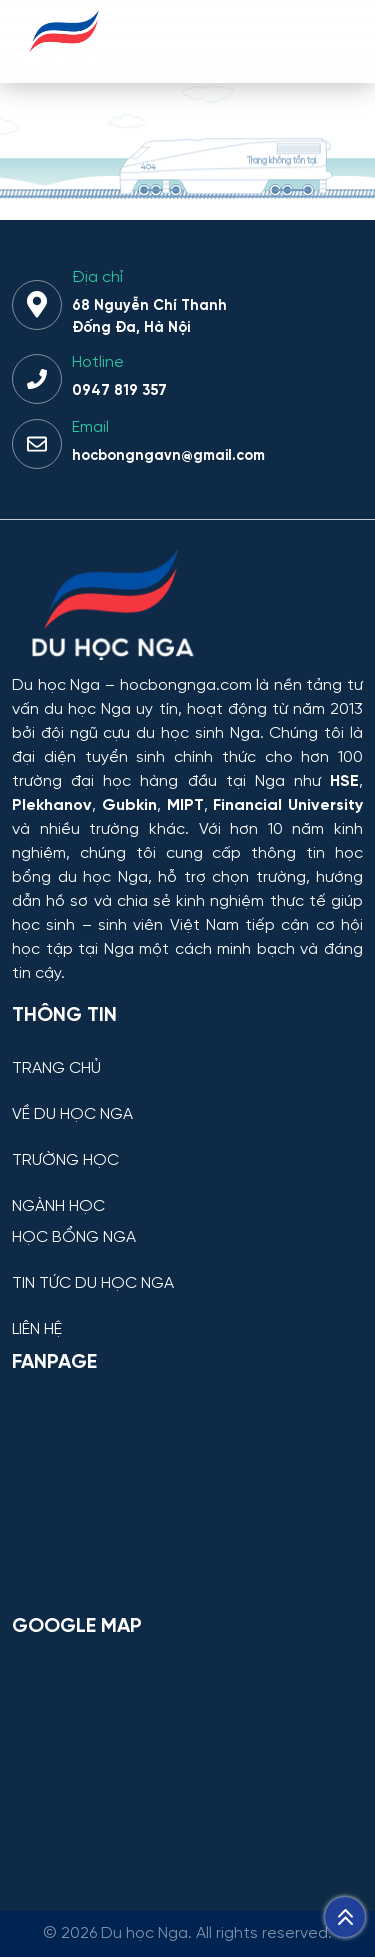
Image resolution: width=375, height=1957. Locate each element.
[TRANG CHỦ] (187, 1053)
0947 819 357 (119, 391)
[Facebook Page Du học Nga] (187, 1493)
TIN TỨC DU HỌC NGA (93, 1284)
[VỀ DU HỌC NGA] (187, 1099)
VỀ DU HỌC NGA (72, 1115)
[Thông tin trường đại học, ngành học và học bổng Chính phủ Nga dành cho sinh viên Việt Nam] (187, 607)
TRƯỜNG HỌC (65, 1161)
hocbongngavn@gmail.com (168, 456)
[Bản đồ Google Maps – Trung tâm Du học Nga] (187, 1757)
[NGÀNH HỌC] (187, 1191)
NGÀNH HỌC (58, 1207)
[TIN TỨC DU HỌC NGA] (187, 1268)
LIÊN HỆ (37, 1330)
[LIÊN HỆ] (187, 1314)
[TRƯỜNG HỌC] (187, 1145)
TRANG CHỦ (56, 1069)
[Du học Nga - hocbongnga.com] (64, 63)
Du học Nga (56, 685)
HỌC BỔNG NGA (74, 1238)
